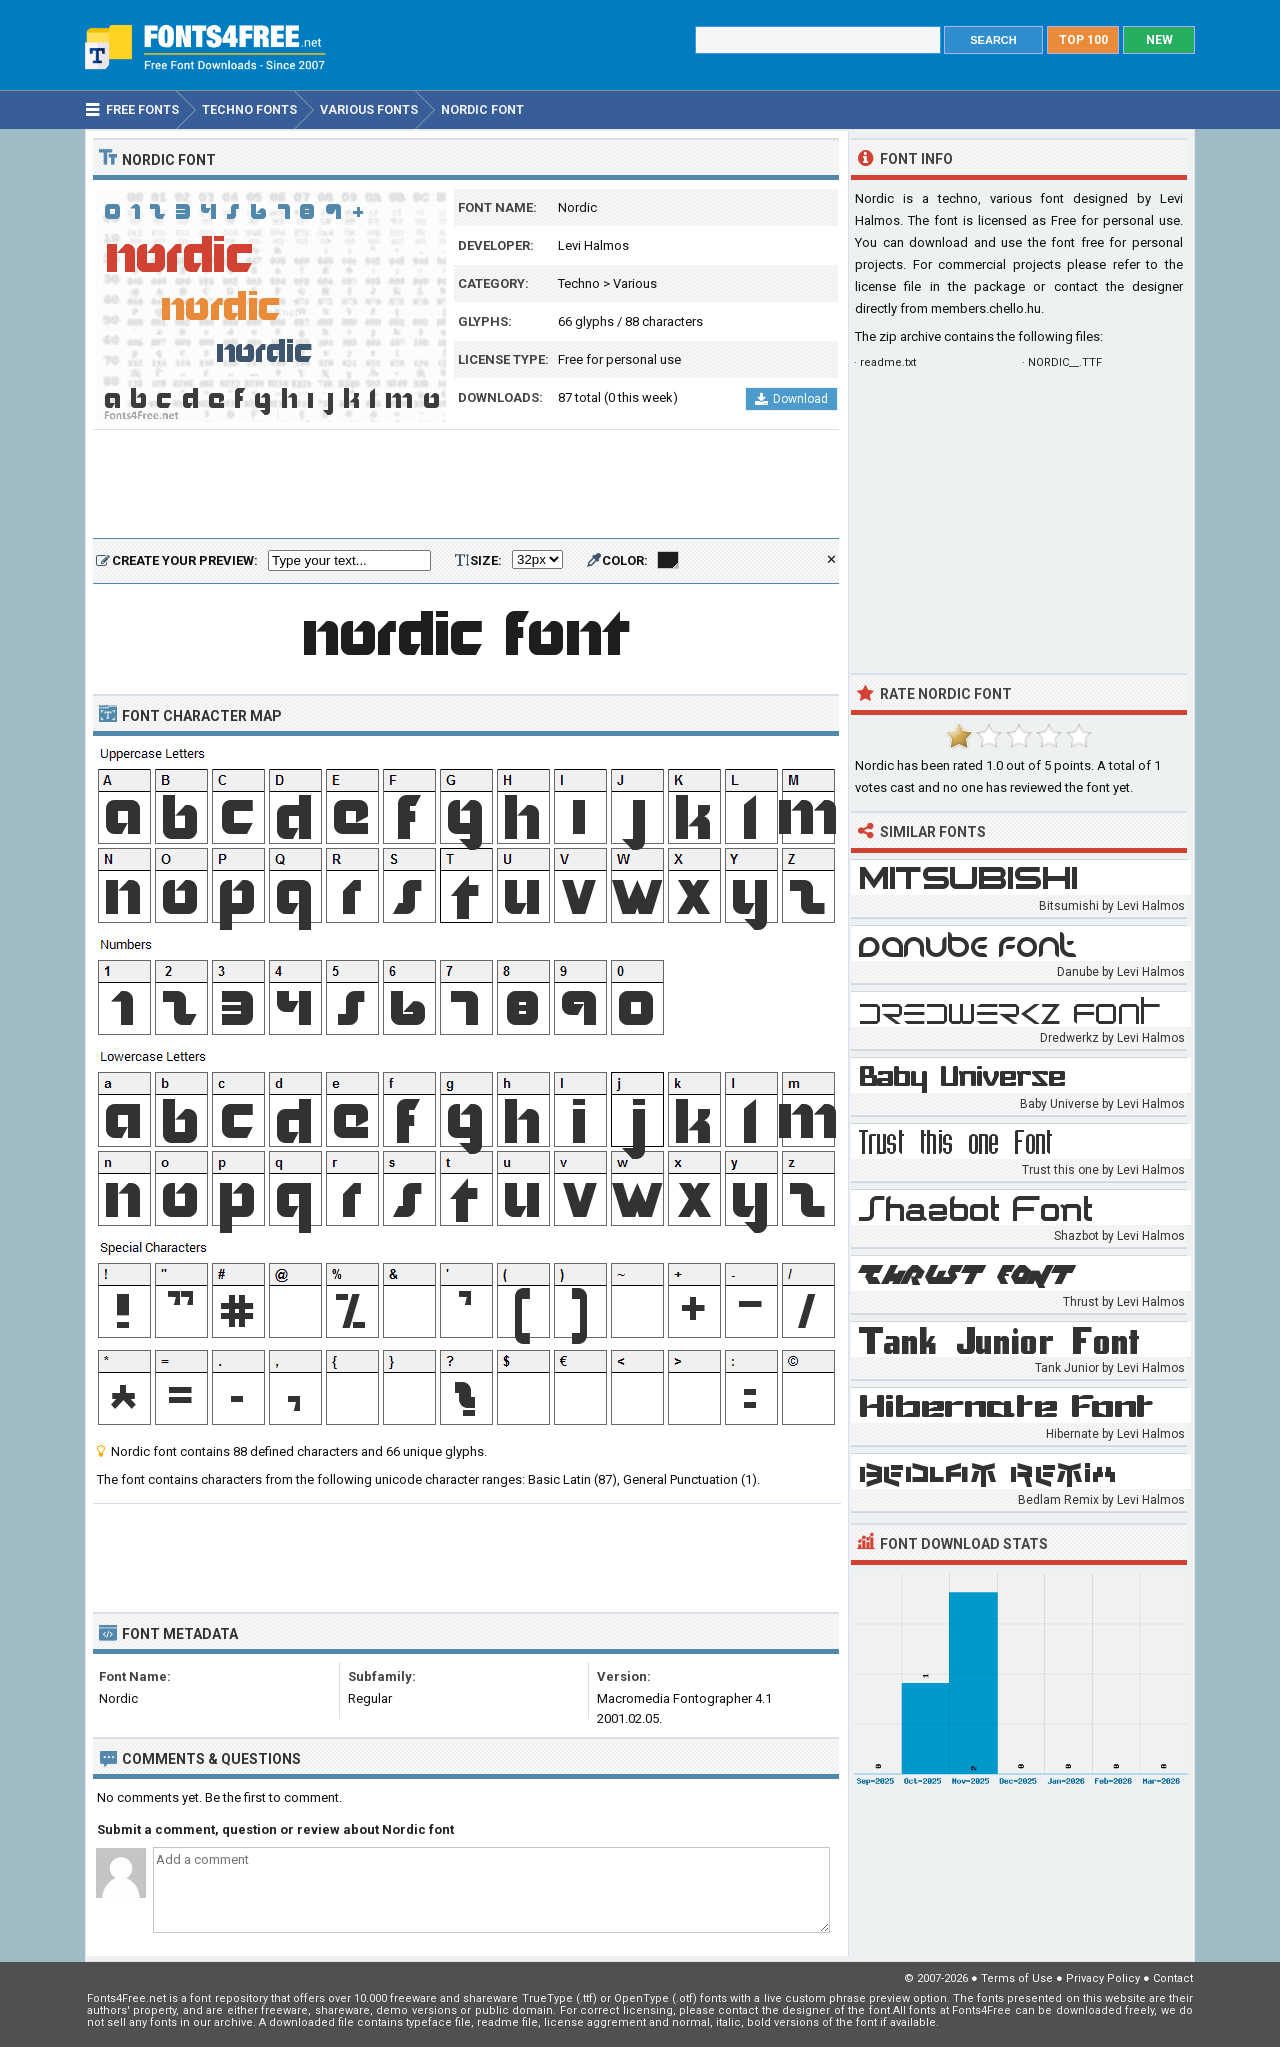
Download (791, 399)
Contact (1173, 1978)
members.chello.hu (986, 308)
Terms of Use (1017, 1978)
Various (635, 283)
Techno (579, 283)
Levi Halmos (593, 245)
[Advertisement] (466, 485)
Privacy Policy (1103, 1978)
